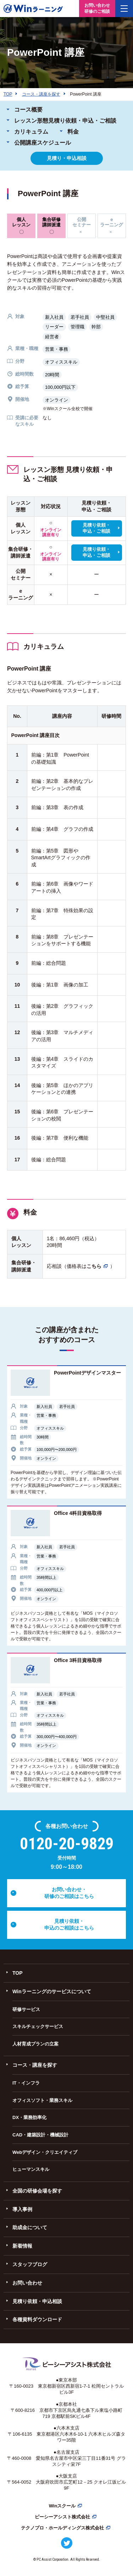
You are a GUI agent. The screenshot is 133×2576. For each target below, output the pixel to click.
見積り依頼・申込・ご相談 (96, 528)
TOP (17, 1973)
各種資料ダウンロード (37, 2319)
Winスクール (62, 2505)
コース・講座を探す (34, 2065)
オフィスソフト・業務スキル (42, 2100)
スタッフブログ (29, 2264)
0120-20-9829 (66, 1843)
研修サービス (26, 2009)
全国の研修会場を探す (37, 2191)
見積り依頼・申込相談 (37, 2301)
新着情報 (22, 2246)
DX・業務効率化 (29, 2117)
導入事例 (22, 2209)
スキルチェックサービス (37, 2026)
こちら (94, 1266)
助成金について (29, 2227)
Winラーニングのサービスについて (51, 1991)
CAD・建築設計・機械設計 (40, 2134)
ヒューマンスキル (30, 2169)
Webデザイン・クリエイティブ (44, 2152)
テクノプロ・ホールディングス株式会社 (62, 2528)
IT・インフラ (26, 2083)
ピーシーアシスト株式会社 (62, 2516)
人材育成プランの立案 (35, 2044)
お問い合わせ (27, 2283)
